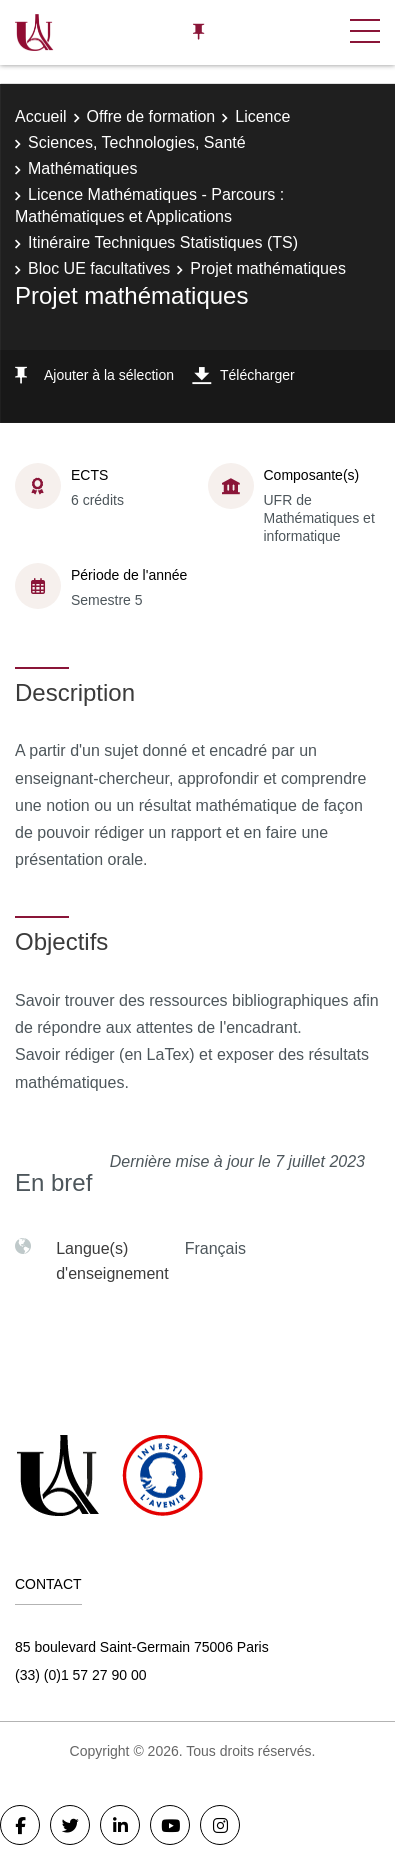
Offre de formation (151, 116)
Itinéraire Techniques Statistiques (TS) (163, 242)
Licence (262, 116)
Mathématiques (82, 168)
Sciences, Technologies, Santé (137, 142)
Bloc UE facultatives (99, 268)
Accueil (41, 116)
